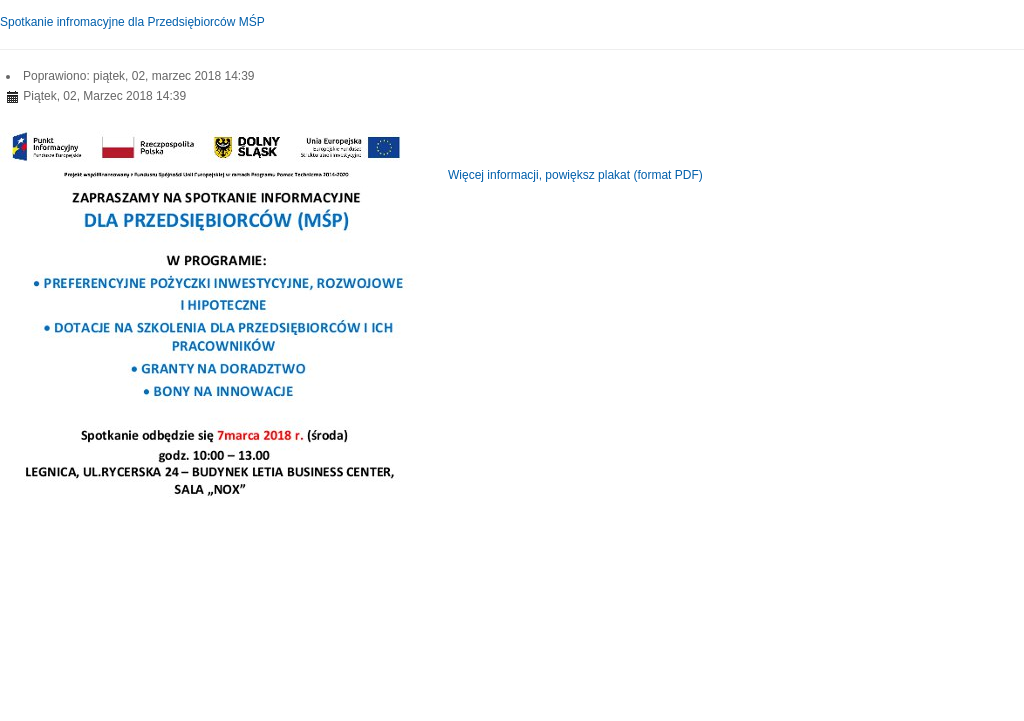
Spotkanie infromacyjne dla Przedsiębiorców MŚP (132, 22)
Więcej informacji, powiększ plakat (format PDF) (575, 175)
